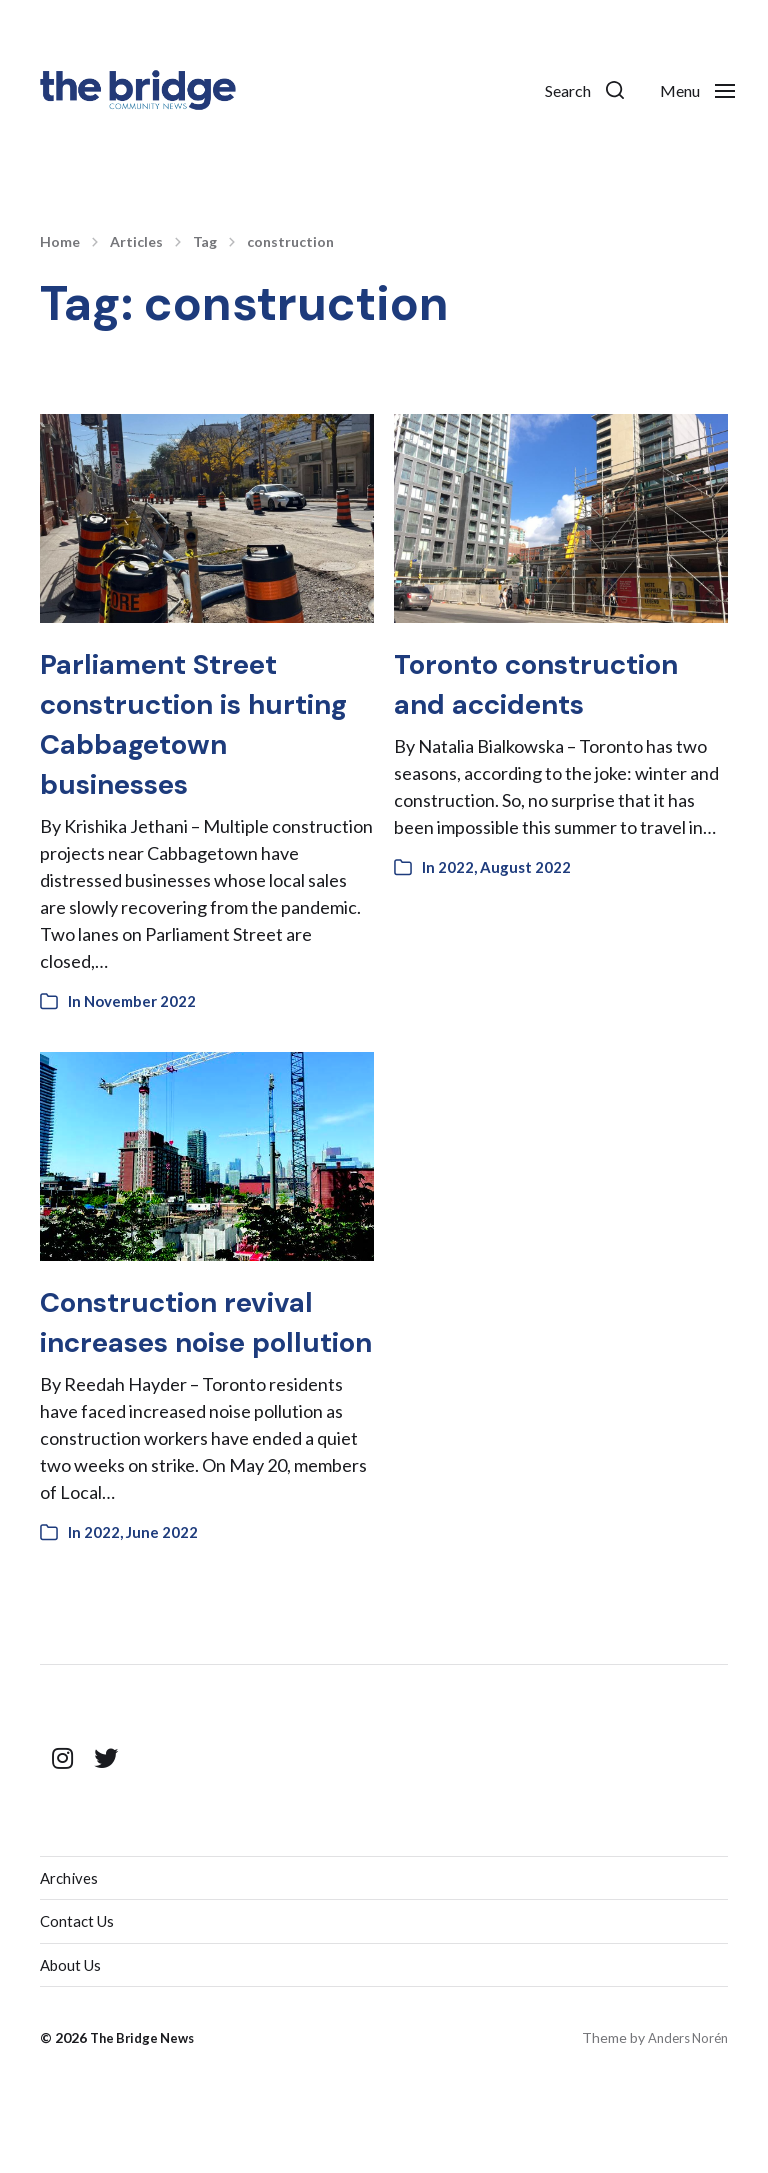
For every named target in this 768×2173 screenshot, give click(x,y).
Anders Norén (684, 2122)
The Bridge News (146, 2122)
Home (60, 242)
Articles (136, 242)
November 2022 (140, 1041)
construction (290, 242)
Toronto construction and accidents (532, 703)
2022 (456, 907)
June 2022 (162, 1612)
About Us (73, 2048)
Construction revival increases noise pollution (201, 1381)
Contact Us (79, 2003)
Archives (70, 1958)
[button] (563, 90)
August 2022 (525, 907)
